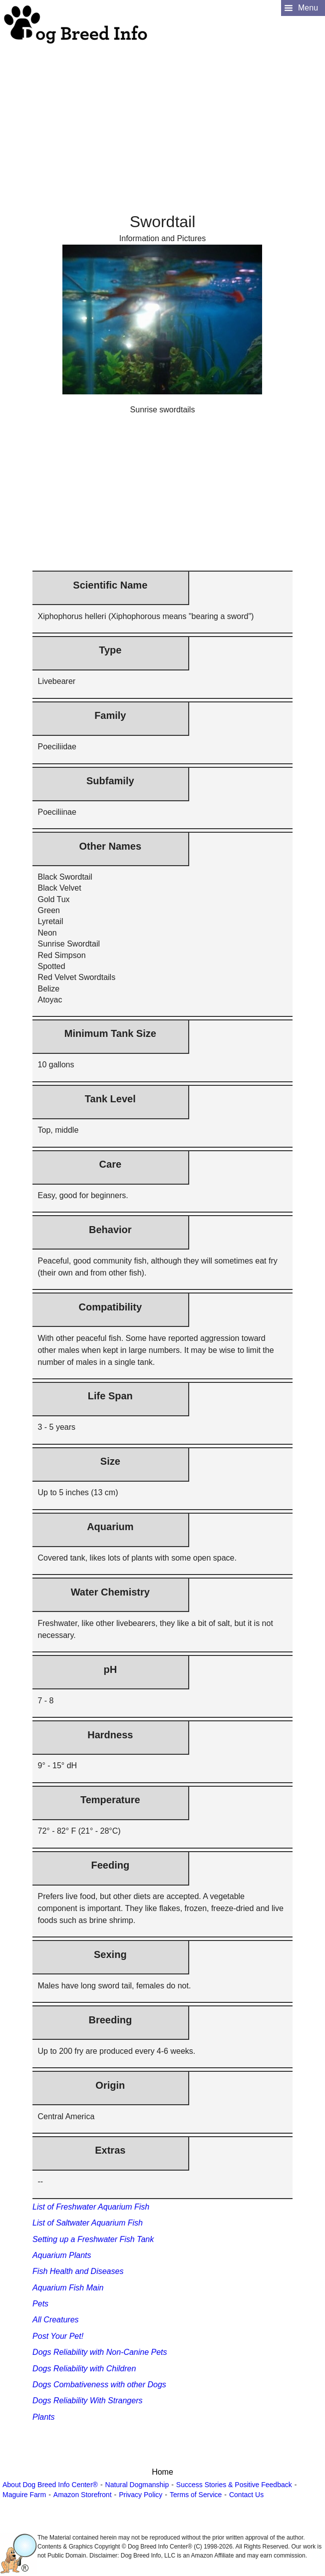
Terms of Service (196, 2495)
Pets (40, 2303)
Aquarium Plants (61, 2255)
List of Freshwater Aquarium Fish (90, 2207)
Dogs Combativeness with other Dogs (99, 2384)
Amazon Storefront (82, 2495)
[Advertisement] (161, 115)
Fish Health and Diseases (77, 2271)
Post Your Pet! (57, 2336)
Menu (308, 7)
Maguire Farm (24, 2495)
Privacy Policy (140, 2495)
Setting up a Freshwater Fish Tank (93, 2239)
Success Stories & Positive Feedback (234, 2485)
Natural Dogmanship (137, 2485)
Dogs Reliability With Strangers (87, 2400)
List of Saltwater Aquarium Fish (87, 2223)
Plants (43, 2417)
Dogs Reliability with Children (84, 2368)
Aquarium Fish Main (67, 2287)
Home (162, 2472)
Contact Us (246, 2495)
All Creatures (55, 2319)
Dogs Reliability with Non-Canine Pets (99, 2352)
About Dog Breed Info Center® (50, 2485)
